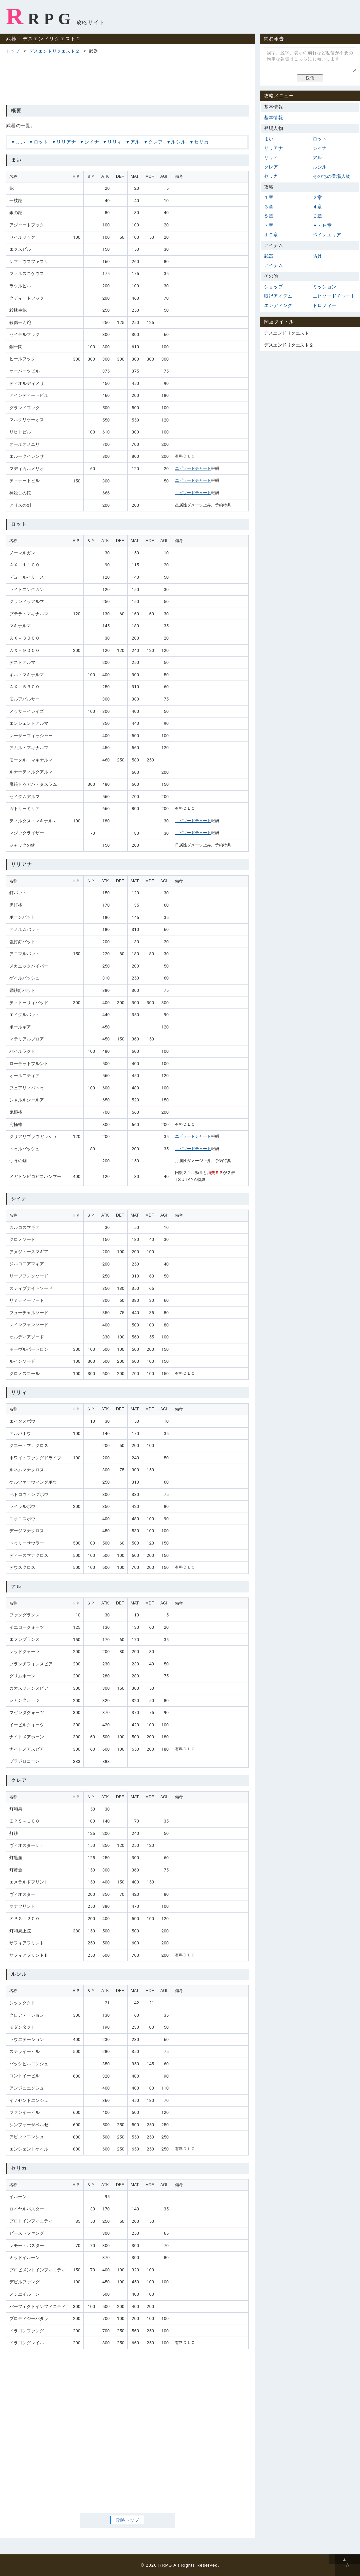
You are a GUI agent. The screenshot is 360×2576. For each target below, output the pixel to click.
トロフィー (324, 305)
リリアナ (66, 141)
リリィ (114, 141)
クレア (155, 141)
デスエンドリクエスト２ (54, 51)
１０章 (271, 234)
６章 (317, 216)
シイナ (91, 141)
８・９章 (322, 225)
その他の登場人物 (332, 176)
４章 (317, 206)
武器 (268, 256)
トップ (13, 51)
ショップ (273, 286)
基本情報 (273, 117)
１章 (268, 197)
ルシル (178, 141)
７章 (268, 225)
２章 (317, 197)
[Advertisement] (127, 79)
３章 (268, 206)
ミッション (324, 286)
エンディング (278, 305)
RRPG (40, 16)
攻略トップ (127, 2519)
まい (21, 141)
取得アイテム (278, 296)
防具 (317, 256)
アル (135, 141)
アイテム (273, 265)
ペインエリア (327, 234)
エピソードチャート (193, 468)
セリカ (201, 141)
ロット (41, 141)
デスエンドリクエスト (286, 333)
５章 (268, 216)
